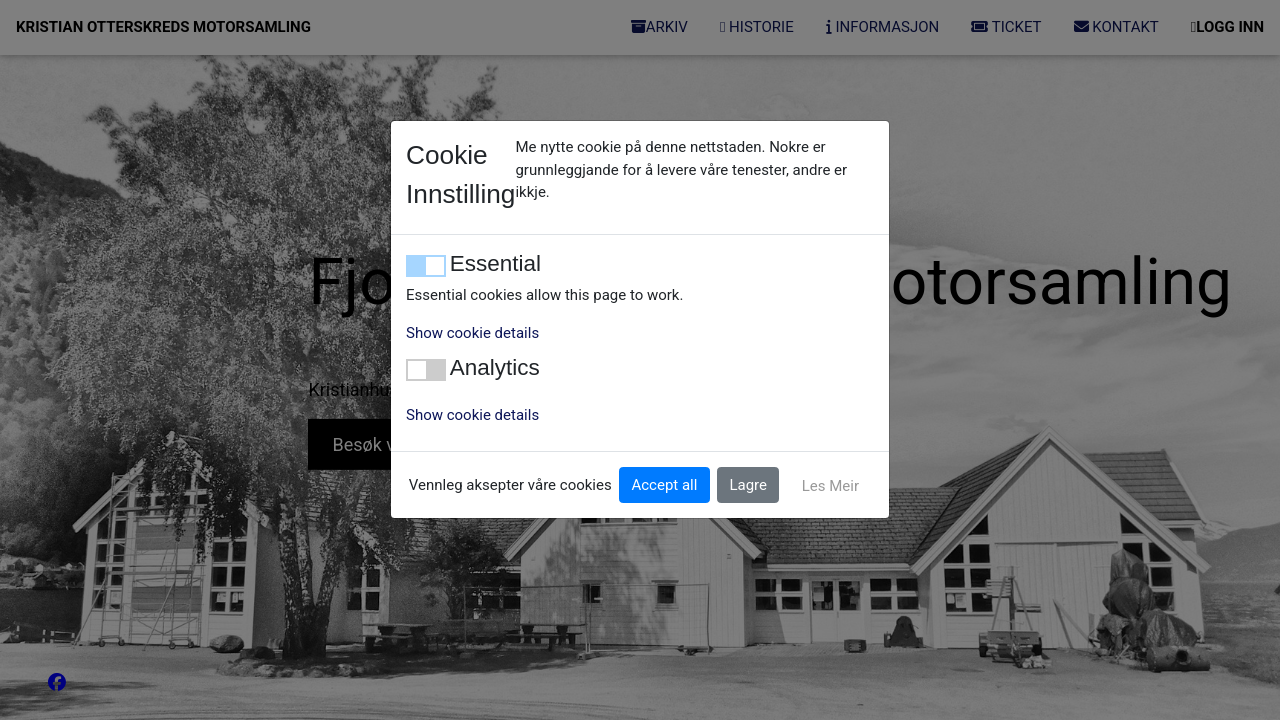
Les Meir (830, 486)
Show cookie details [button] (472, 333)
